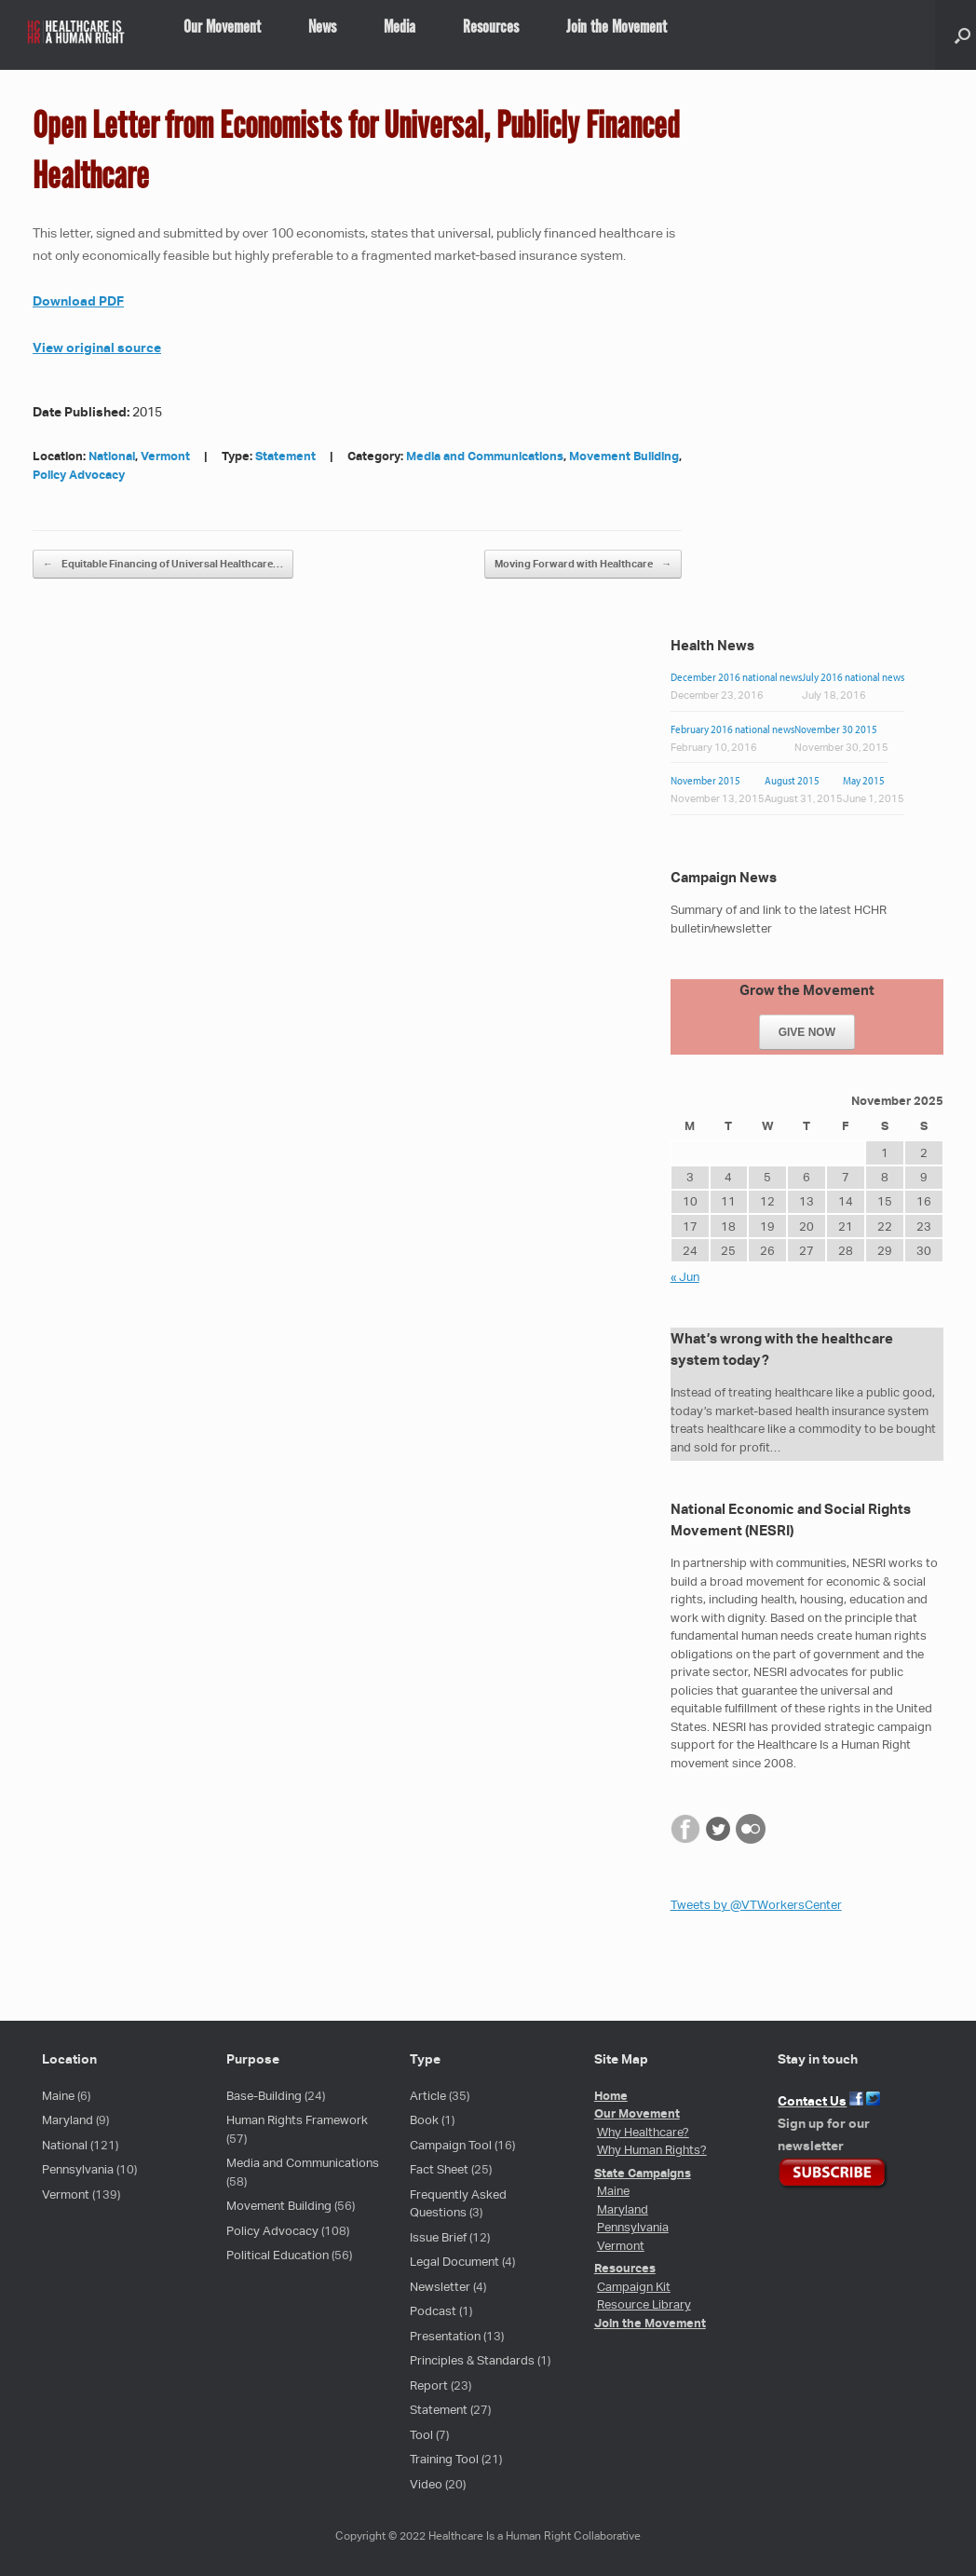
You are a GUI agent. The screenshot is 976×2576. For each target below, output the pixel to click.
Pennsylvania (78, 2169)
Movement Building (624, 455)
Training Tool (444, 2459)
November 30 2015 (835, 729)
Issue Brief (438, 2237)
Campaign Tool (451, 2145)
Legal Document (454, 2262)
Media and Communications (484, 455)
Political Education (277, 2255)
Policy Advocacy (79, 474)
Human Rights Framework (297, 2120)
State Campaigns (642, 2172)
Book (424, 2120)
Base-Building (264, 2096)
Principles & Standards (472, 2360)
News (322, 28)
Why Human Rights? (652, 2150)
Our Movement (222, 28)
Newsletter (440, 2287)
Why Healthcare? (643, 2132)
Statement (285, 455)
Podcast (433, 2311)
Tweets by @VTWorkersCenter (756, 1905)
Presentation (445, 2336)
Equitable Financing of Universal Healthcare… (163, 564)
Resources (491, 28)
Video (426, 2484)
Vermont (165, 455)
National (111, 455)
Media (399, 28)
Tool (421, 2435)
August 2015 (792, 780)
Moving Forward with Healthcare (583, 564)
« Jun (685, 1277)
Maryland (67, 2120)
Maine (58, 2096)
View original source (97, 347)
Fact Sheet (439, 2169)
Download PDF (78, 300)
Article (428, 2096)
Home (611, 2095)
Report (429, 2385)
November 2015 (705, 780)
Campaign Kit (634, 2287)
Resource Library (644, 2304)
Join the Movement (616, 28)
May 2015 (864, 780)
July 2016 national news (853, 677)
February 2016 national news (732, 729)
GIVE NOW (807, 1032)
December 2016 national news (736, 677)
